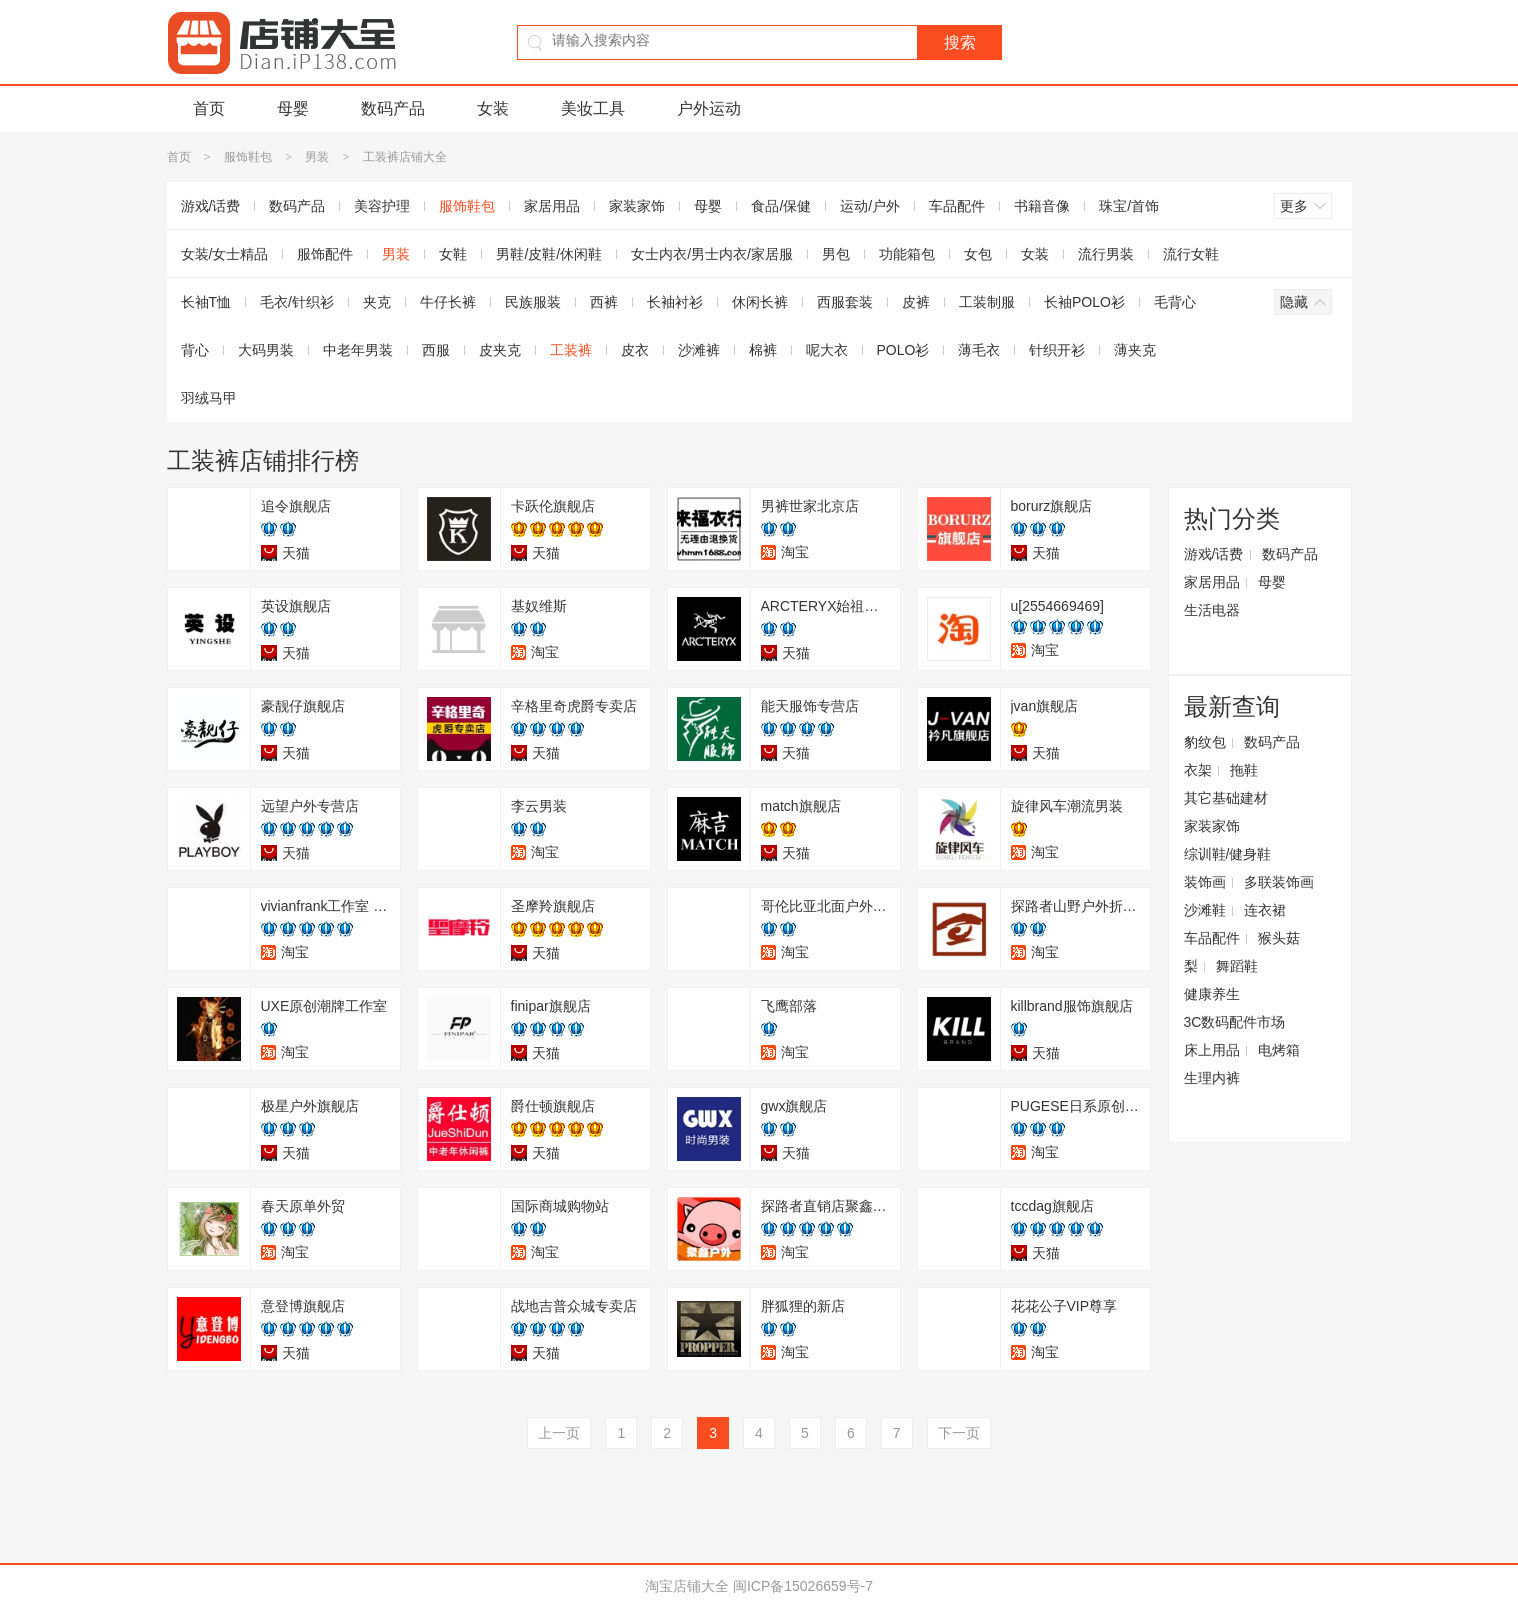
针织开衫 (1057, 350)
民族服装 (533, 302)
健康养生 (1212, 994)
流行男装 (1106, 254)
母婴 (293, 108)
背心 (195, 350)
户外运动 (709, 108)
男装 (317, 157)
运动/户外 (870, 206)
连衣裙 (1265, 910)
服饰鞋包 (248, 157)
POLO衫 (903, 350)
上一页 (559, 1433)
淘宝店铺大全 (687, 1586)
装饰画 (1205, 882)
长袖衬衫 (675, 302)
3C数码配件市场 (1235, 1022)
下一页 (959, 1433)
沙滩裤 (699, 350)
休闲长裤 (760, 302)
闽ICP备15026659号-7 (803, 1586)
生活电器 (1212, 610)
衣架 (1198, 770)
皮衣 (635, 350)
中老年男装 (358, 350)
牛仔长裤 (448, 302)
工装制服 (987, 302)
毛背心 (1175, 302)
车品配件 (957, 206)
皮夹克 (500, 350)
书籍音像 (1042, 206)
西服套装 (845, 302)
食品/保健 (781, 206)
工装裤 (571, 350)
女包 (978, 254)
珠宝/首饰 (1129, 206)
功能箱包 (907, 254)
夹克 (377, 302)
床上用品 (1212, 1050)
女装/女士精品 (225, 254)
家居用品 (552, 206)
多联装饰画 (1279, 882)
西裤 (604, 302)
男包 (836, 254)
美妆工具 (593, 108)
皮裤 (916, 302)
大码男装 (266, 350)
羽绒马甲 (209, 398)
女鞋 (453, 254)
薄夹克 (1135, 350)
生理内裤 (1212, 1078)
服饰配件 (325, 254)
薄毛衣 (979, 350)
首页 (209, 108)
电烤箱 (1279, 1050)
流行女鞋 (1191, 254)
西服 (436, 350)
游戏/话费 (211, 206)
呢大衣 (827, 350)
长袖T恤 (206, 302)
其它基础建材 (1226, 798)
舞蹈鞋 (1237, 966)
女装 (493, 108)
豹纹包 (1205, 742)
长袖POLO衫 (1084, 302)
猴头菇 (1279, 938)
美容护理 (382, 206)
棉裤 (763, 350)
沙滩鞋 (1205, 910)
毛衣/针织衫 (297, 302)
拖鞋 (1244, 770)
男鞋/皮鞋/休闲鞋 (549, 254)
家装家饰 (637, 206)
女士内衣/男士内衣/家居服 (712, 254)
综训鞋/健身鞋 (1228, 854)
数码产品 (393, 108)
